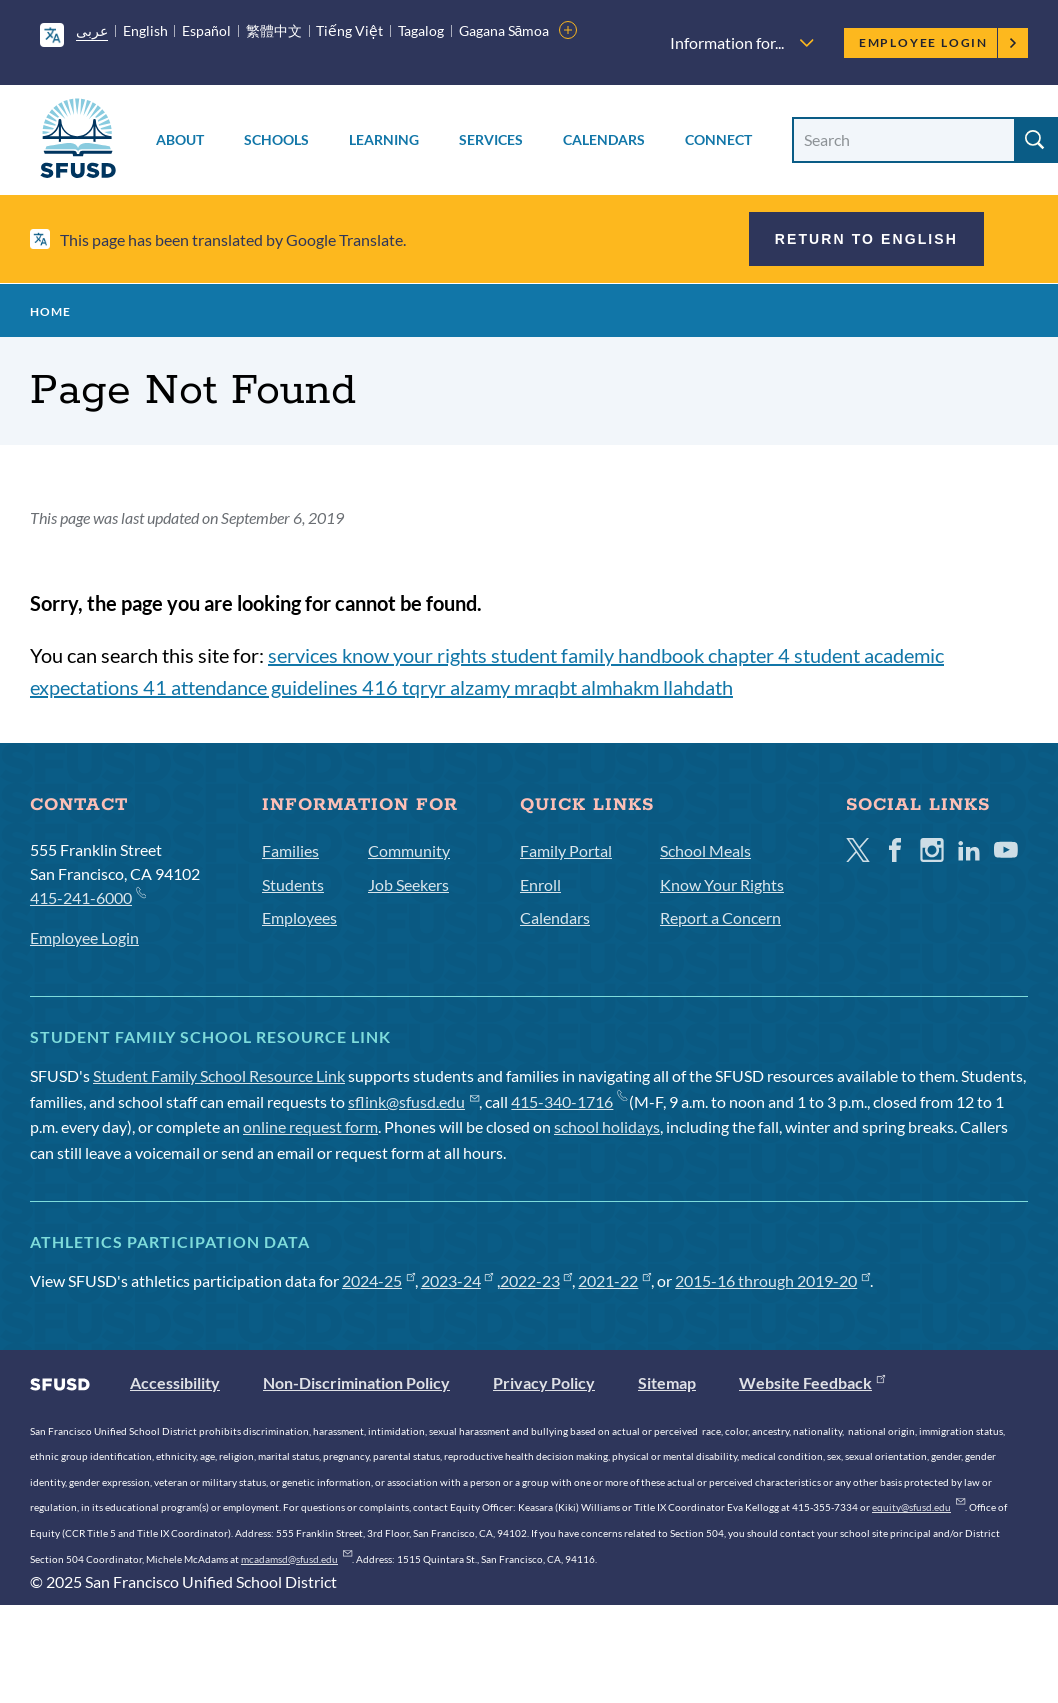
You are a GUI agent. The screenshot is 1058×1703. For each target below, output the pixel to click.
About (180, 139)
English (145, 30)
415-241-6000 (87, 896)
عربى (92, 30)
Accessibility (175, 1382)
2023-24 (457, 1280)
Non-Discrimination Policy (356, 1382)
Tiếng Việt (349, 30)
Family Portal (566, 850)
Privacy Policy (544, 1382)
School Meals (705, 850)
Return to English (866, 239)
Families (290, 850)
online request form (310, 1126)
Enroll (540, 884)
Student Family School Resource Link (219, 1075)
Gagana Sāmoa (504, 30)
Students (293, 884)
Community (409, 850)
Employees (299, 917)
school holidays (607, 1126)
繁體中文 (274, 30)
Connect (718, 139)
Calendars (604, 139)
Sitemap (667, 1382)
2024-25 (378, 1280)
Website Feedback (812, 1382)
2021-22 (614, 1280)
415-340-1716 (568, 1101)
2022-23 (536, 1280)
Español (206, 30)
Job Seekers (408, 884)
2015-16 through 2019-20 (772, 1280)
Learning (384, 139)
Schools (276, 139)
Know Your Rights (722, 884)
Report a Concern (720, 917)
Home (50, 311)
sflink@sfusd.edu (413, 1101)
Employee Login (938, 42)
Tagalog (421, 30)
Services (491, 139)
